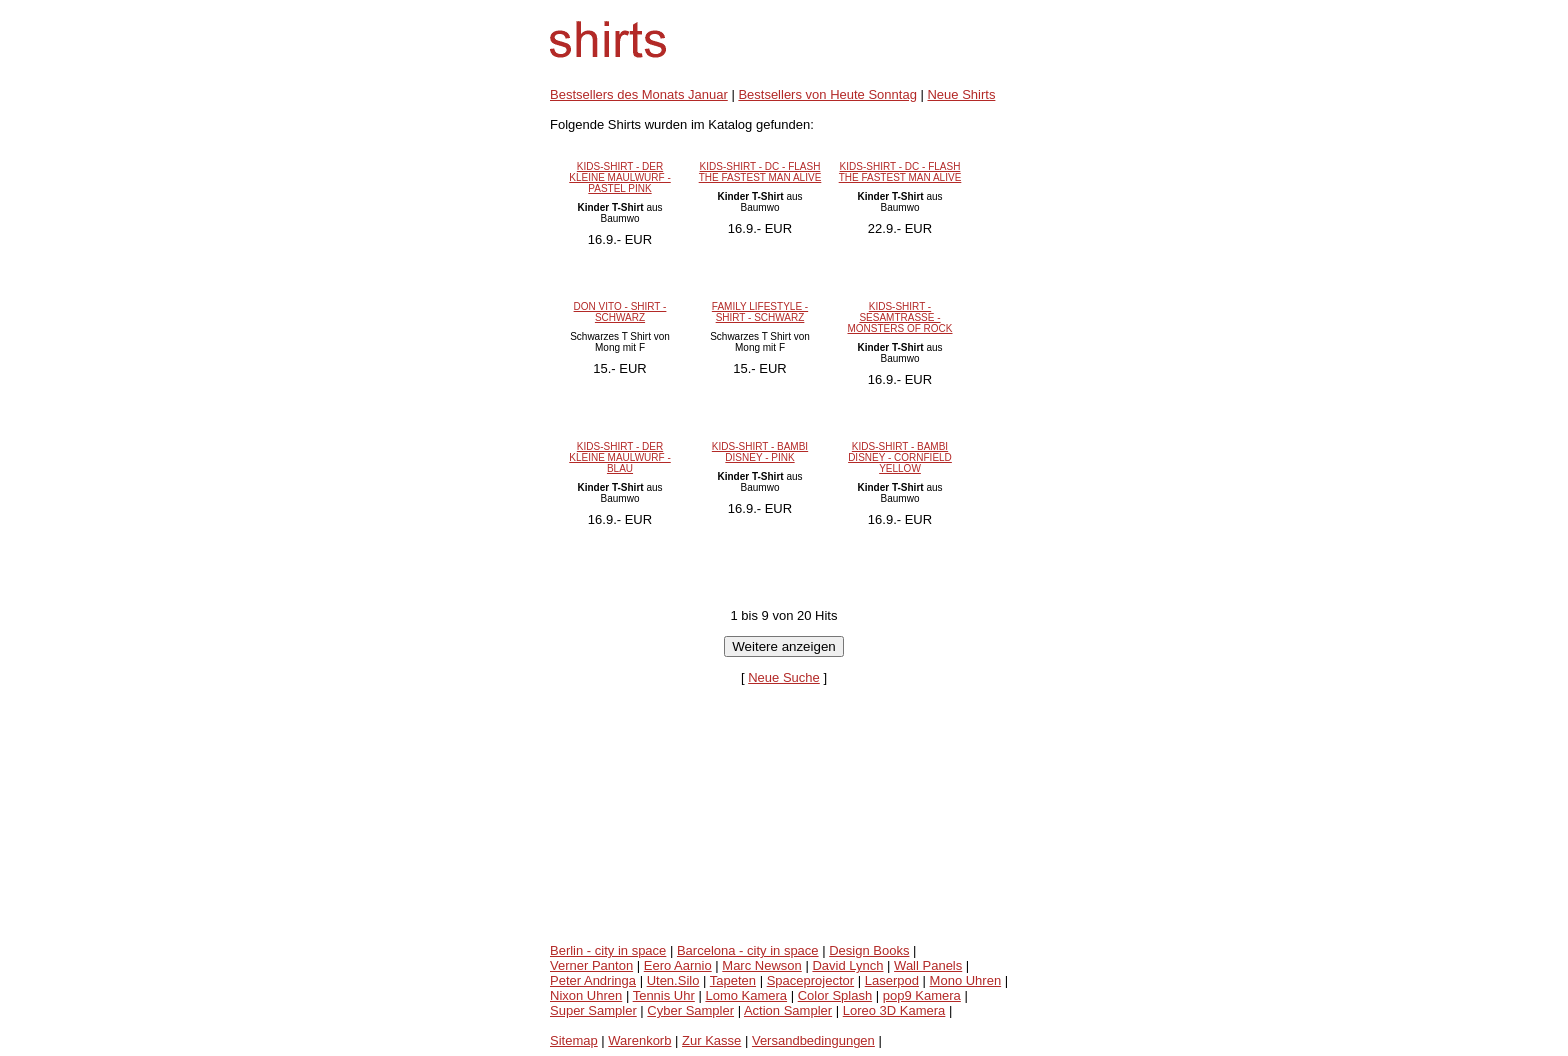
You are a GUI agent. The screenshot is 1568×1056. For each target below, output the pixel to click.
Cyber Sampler (690, 1010)
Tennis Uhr (664, 995)
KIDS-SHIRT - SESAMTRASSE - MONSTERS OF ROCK (899, 317)
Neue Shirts (961, 94)
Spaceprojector (810, 980)
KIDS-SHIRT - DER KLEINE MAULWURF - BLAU (620, 457)
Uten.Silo (673, 980)
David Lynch (847, 965)
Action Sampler (788, 1010)
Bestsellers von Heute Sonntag (827, 94)
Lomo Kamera (746, 995)
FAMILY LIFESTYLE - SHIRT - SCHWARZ (760, 312)
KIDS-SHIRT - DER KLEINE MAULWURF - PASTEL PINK (620, 177)
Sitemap (574, 1040)
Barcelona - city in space (748, 950)
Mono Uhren (966, 980)
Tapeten (733, 980)
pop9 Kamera (922, 995)
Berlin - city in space (608, 950)
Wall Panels (928, 965)
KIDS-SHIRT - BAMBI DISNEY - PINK (760, 452)
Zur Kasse (711, 1040)
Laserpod (892, 980)
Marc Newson (761, 965)
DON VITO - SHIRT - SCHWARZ (620, 312)
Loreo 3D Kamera (894, 1010)
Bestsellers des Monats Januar (639, 94)
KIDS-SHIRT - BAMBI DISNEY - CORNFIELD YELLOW (900, 457)
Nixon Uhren (586, 995)
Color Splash (835, 995)
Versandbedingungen (813, 1040)
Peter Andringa (593, 980)
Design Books (869, 950)
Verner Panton (591, 965)
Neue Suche (784, 677)
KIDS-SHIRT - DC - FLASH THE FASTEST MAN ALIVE (760, 172)
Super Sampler (593, 1010)
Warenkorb (639, 1040)
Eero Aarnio (678, 965)
